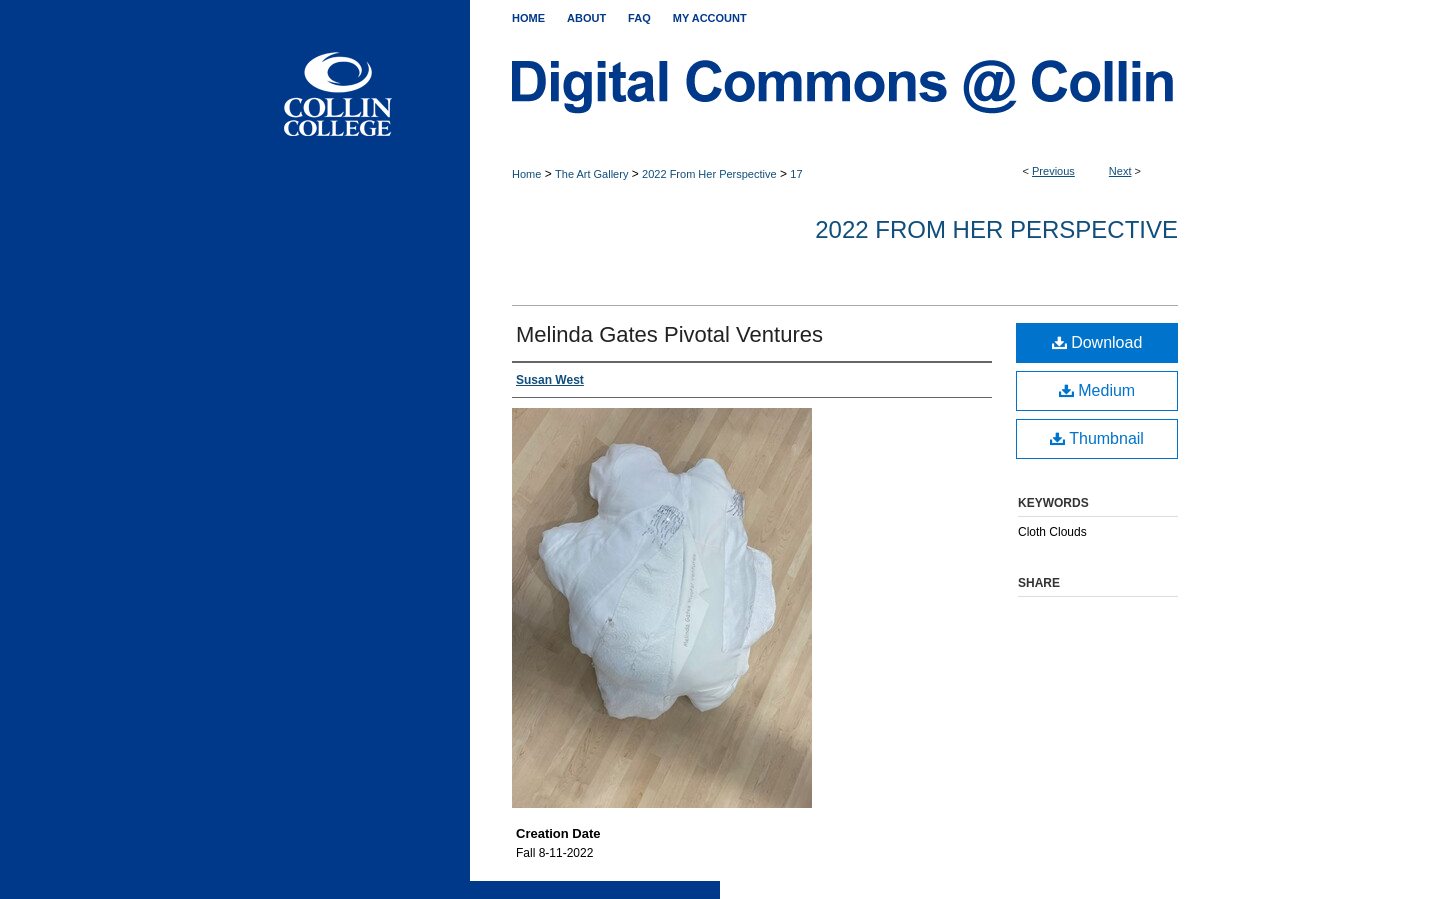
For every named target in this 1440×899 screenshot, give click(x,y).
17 (796, 174)
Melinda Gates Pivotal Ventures (669, 334)
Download (1097, 342)
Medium (1097, 390)
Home (526, 174)
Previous (1053, 171)
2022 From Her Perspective (709, 174)
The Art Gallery (591, 174)
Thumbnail (1097, 438)
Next (1120, 171)
